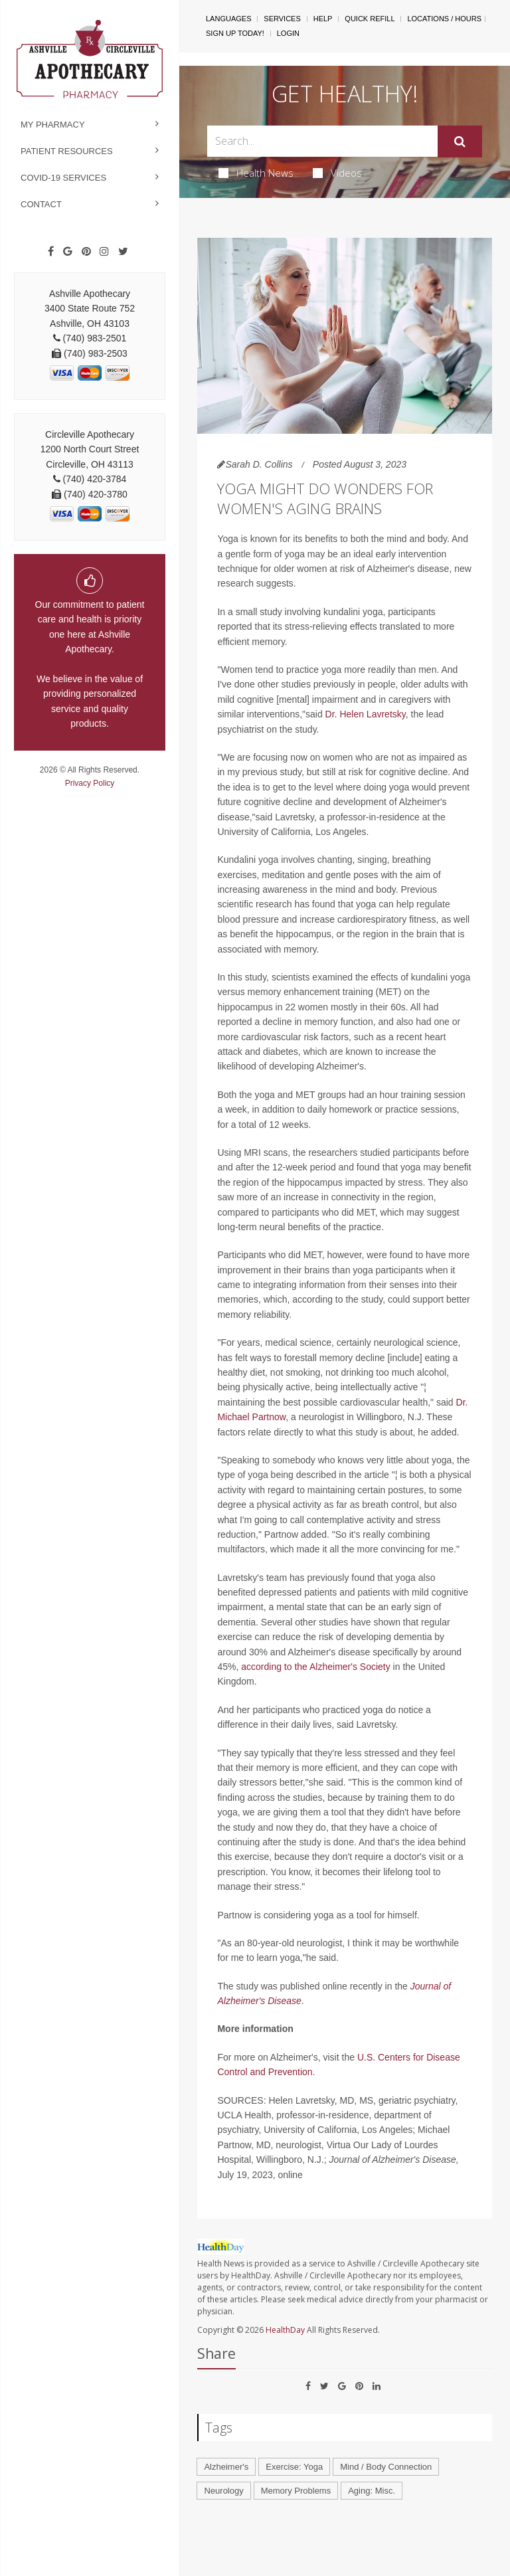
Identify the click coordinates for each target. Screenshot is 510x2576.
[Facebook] (51, 251)
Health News (256, 172)
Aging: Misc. (371, 2491)
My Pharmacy (53, 125)
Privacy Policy (90, 783)
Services (282, 19)
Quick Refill (369, 19)
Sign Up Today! (235, 33)
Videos (337, 172)
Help (323, 19)
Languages (228, 19)
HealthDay (285, 2330)
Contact (41, 204)
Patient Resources (67, 151)
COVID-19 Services (63, 178)
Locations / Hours (444, 19)
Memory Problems (296, 2491)
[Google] (67, 251)
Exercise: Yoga (294, 2467)
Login (288, 33)
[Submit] (460, 141)
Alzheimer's (226, 2467)
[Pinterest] (86, 251)
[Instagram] (104, 251)
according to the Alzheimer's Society (315, 1666)
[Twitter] (123, 251)
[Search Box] (322, 141)
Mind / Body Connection (386, 2467)
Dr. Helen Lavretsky (365, 714)
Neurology (223, 2491)
